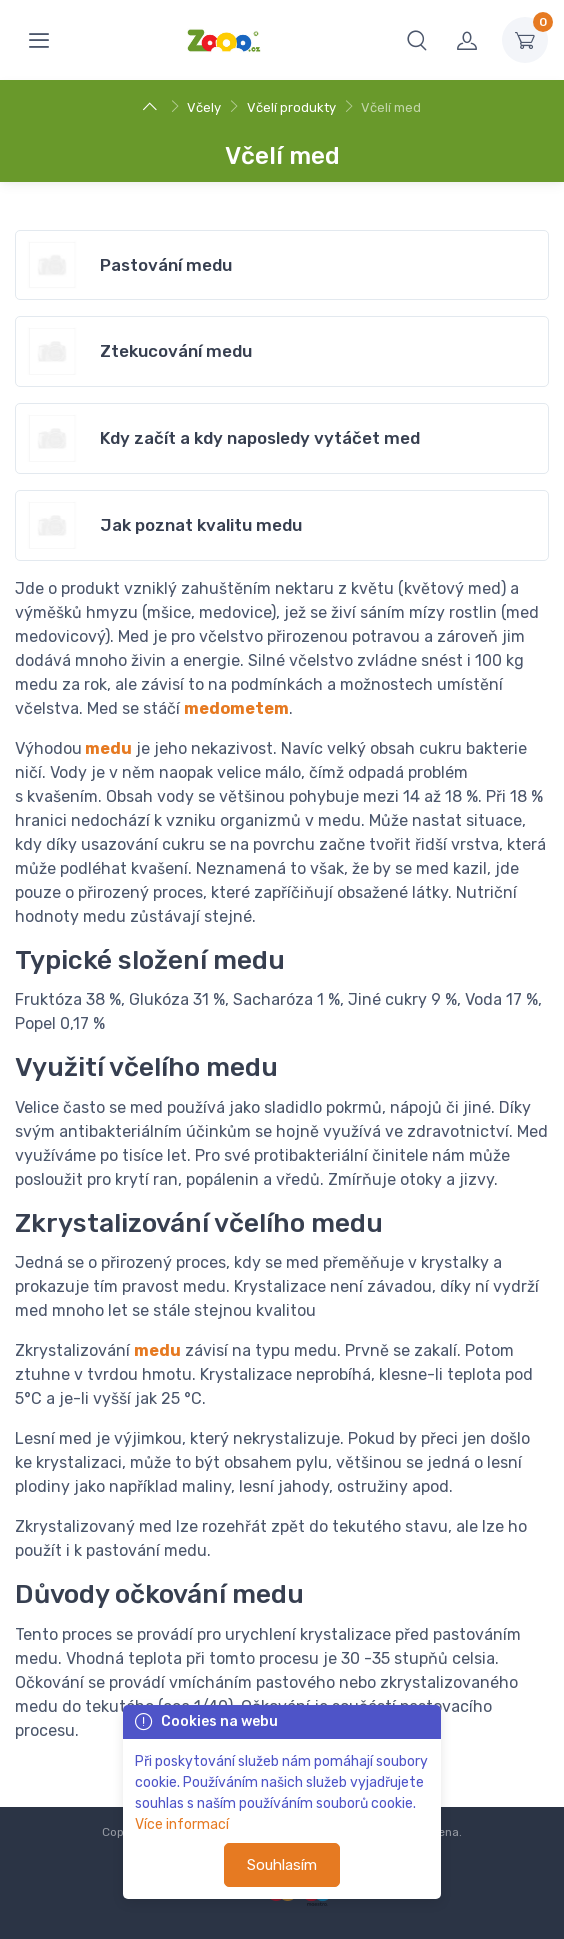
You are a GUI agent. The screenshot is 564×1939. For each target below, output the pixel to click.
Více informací (182, 1824)
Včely (204, 107)
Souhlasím (282, 1865)
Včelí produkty (291, 107)
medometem (236, 708)
